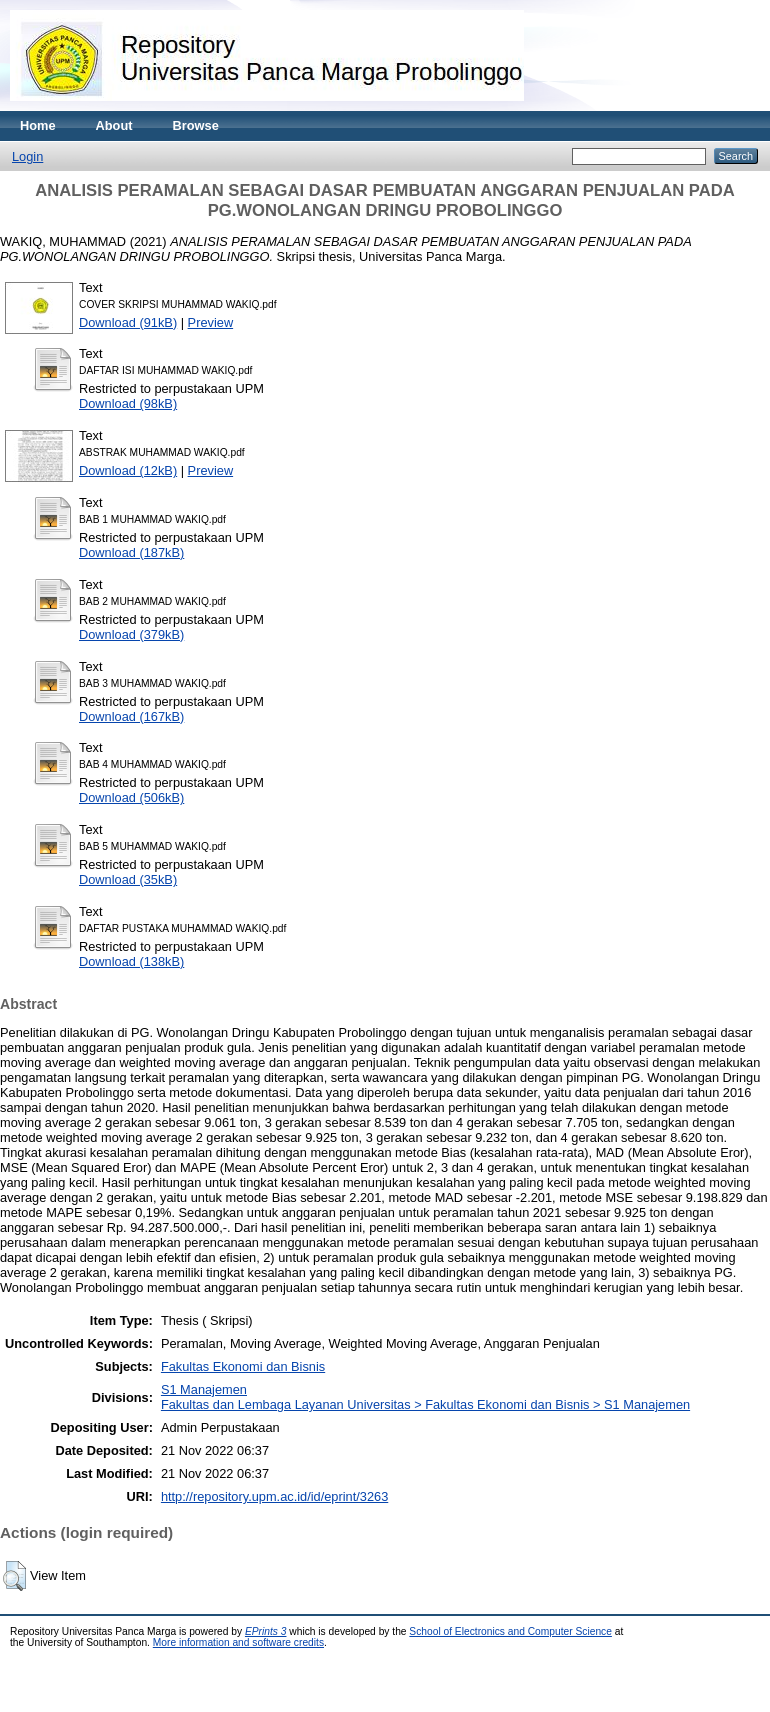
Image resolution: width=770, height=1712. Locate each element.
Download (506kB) (131, 797)
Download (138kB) (131, 961)
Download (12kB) (128, 470)
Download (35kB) (128, 879)
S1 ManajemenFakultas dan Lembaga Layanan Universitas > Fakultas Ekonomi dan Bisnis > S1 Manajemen (425, 1397)
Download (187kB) (131, 552)
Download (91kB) (128, 322)
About (114, 125)
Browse (196, 125)
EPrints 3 (266, 1631)
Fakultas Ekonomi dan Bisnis (243, 1366)
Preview (211, 322)
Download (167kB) (131, 716)
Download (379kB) (131, 634)
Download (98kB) (128, 403)
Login (27, 156)
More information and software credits (238, 1642)
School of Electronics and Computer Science (510, 1631)
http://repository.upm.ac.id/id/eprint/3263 (274, 1496)
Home (38, 125)
